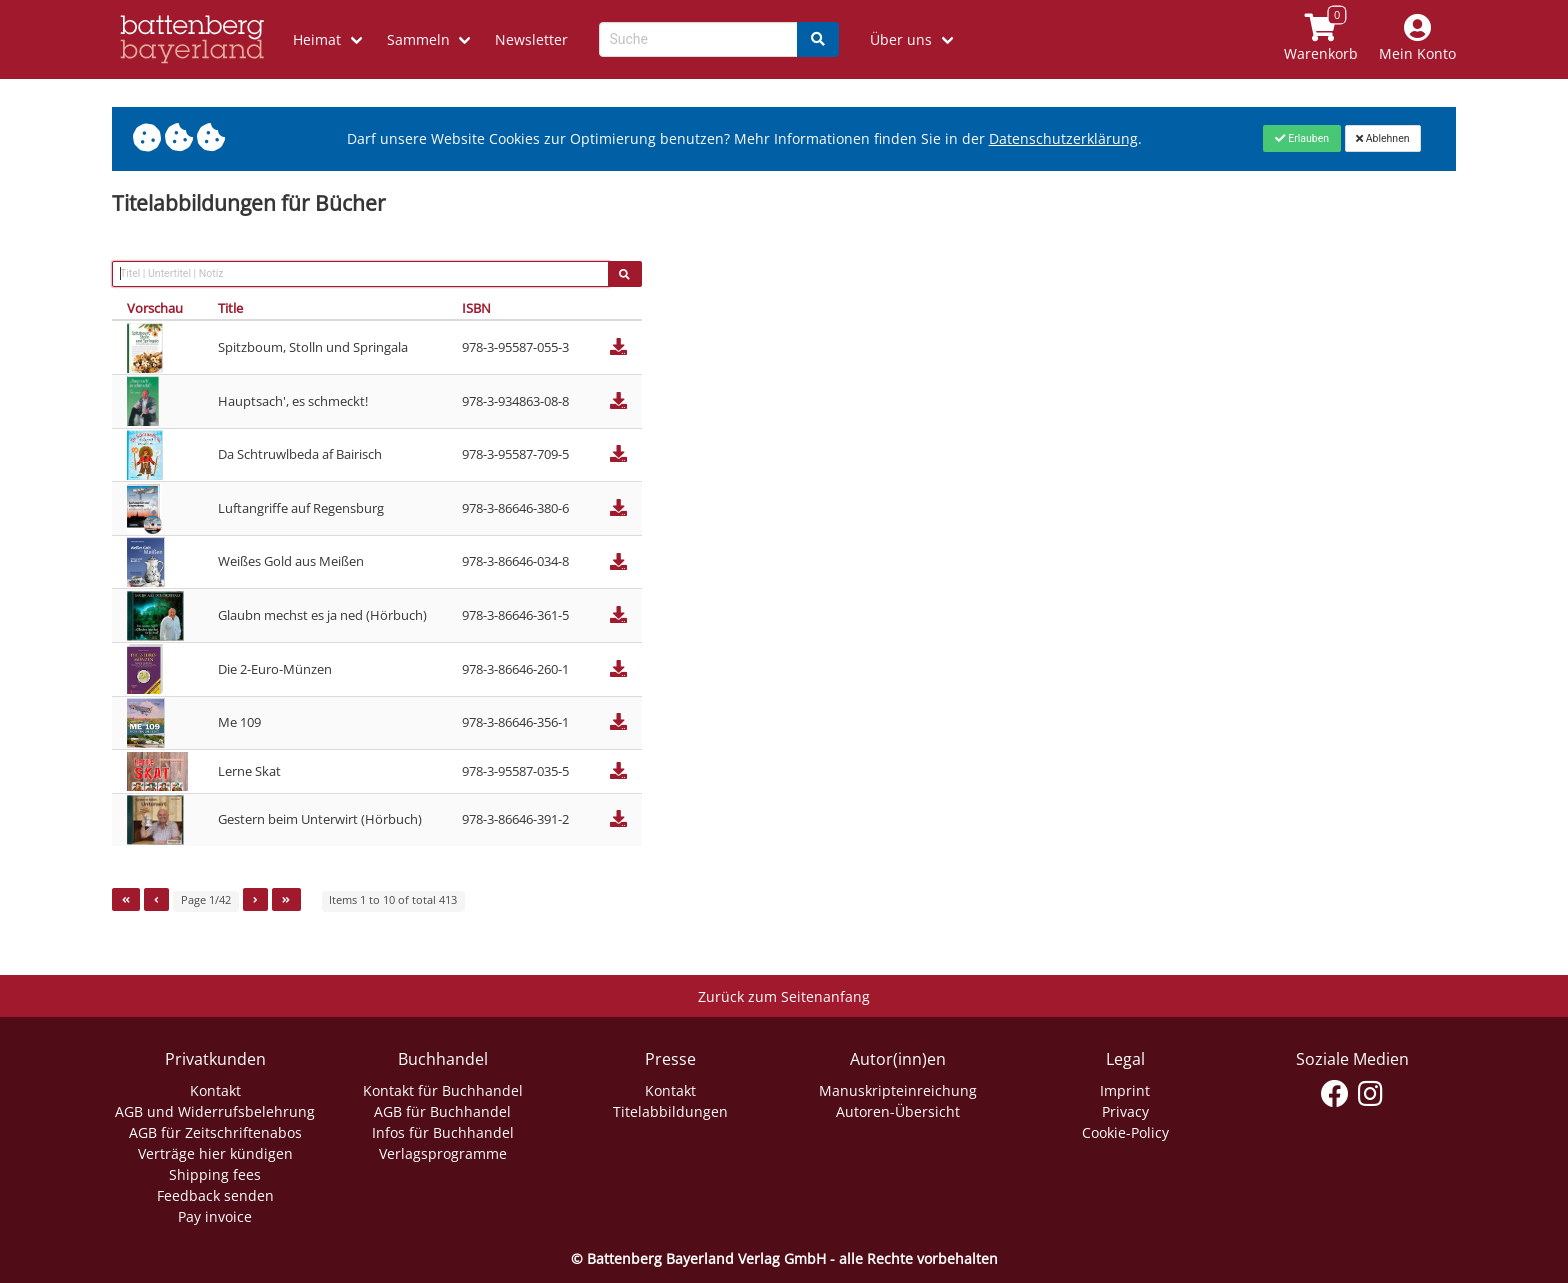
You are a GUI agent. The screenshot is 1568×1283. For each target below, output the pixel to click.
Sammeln (418, 39)
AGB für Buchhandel (442, 1111)
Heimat (317, 39)
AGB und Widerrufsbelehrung (215, 1111)
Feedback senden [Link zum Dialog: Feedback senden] (215, 1195)
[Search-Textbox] (698, 39)
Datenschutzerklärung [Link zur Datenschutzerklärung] (1063, 138)
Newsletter (531, 39)
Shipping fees (215, 1174)
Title (230, 308)
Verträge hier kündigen (215, 1153)
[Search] (818, 39)
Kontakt (215, 1090)
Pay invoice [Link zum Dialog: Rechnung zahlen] (215, 1216)
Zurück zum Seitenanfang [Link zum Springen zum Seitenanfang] (784, 996)
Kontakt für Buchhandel (443, 1090)
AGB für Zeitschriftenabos (215, 1132)
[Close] (1301, 138)
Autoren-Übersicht (898, 1111)
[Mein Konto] (1418, 39)
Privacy (1125, 1111)
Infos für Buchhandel (443, 1132)
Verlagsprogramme (443, 1153)
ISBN (476, 308)
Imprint (1125, 1090)
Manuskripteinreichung (898, 1090)
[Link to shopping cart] (1321, 39)
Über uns (901, 39)
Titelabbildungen (670, 1111)
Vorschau (155, 308)
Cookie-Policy (1125, 1132)
